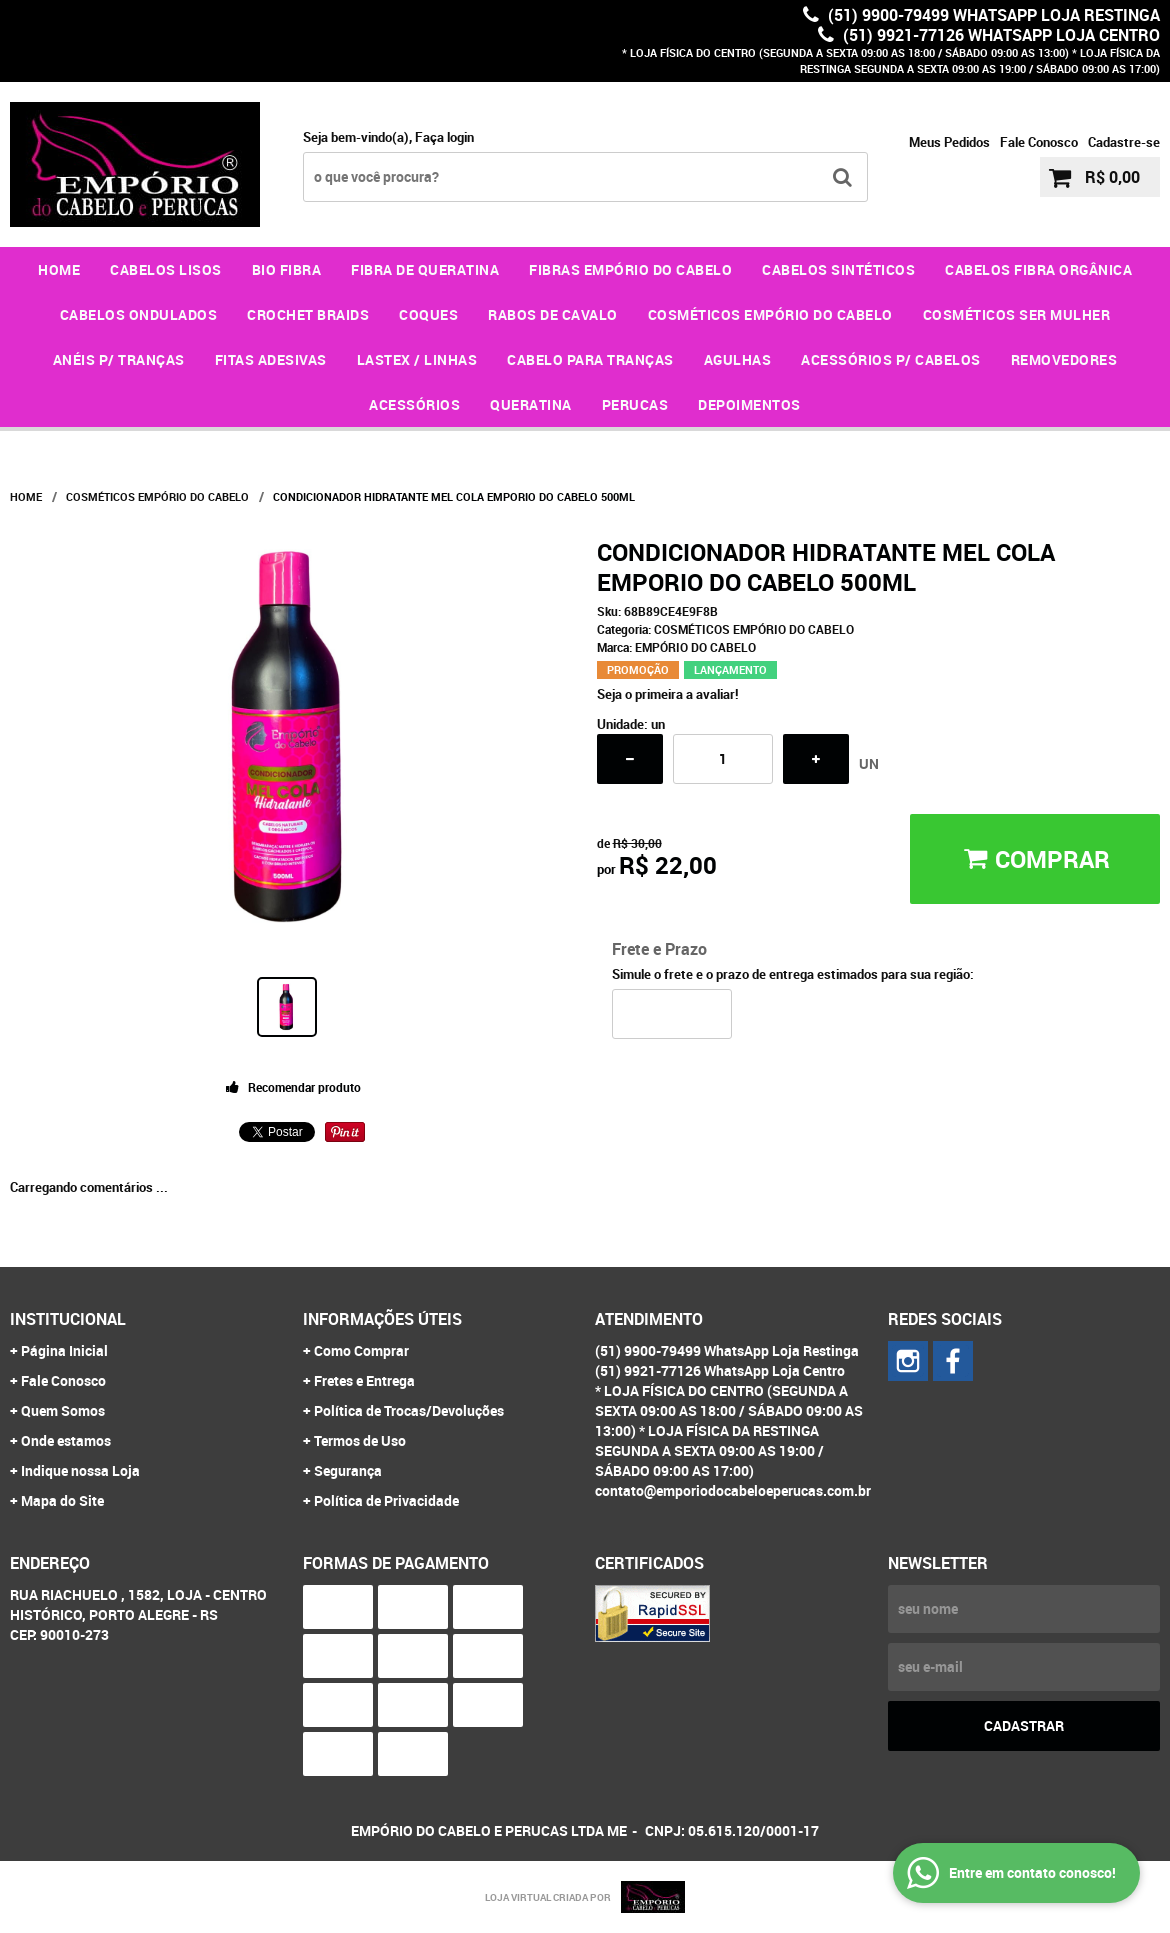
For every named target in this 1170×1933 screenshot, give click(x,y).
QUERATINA (531, 404)
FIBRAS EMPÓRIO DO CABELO (630, 269)
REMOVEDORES (1064, 359)
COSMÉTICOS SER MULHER (1017, 314)
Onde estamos (66, 1440)
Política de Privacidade (386, 1500)
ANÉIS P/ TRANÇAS (119, 359)
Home (59, 269)
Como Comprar (361, 1350)
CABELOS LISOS (166, 269)
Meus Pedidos (949, 142)
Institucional (68, 1319)
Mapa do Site (62, 1500)
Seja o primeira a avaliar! (668, 694)
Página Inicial (64, 1350)
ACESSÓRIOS (414, 404)
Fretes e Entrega (364, 1380)
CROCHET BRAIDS (308, 314)
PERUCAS (635, 404)
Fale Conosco (1039, 142)
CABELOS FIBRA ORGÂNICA (1038, 269)
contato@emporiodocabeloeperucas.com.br (733, 1490)
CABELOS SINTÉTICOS (838, 269)
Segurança (348, 1470)
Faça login (444, 137)
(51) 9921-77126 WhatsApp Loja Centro (999, 35)
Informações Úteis (382, 1319)
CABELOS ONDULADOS (139, 314)
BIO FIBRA (287, 269)
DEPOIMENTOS (749, 404)
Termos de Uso (360, 1440)
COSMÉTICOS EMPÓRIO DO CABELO (770, 314)
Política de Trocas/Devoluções (409, 1410)
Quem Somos (63, 1410)
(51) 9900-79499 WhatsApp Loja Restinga (992, 15)
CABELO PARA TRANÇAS (590, 359)
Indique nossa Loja (80, 1470)
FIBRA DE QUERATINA (425, 269)
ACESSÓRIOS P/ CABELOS (891, 359)
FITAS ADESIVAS (271, 359)
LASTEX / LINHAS (417, 359)
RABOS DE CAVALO (553, 314)
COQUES (428, 314)
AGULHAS (738, 359)
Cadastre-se (1124, 142)
